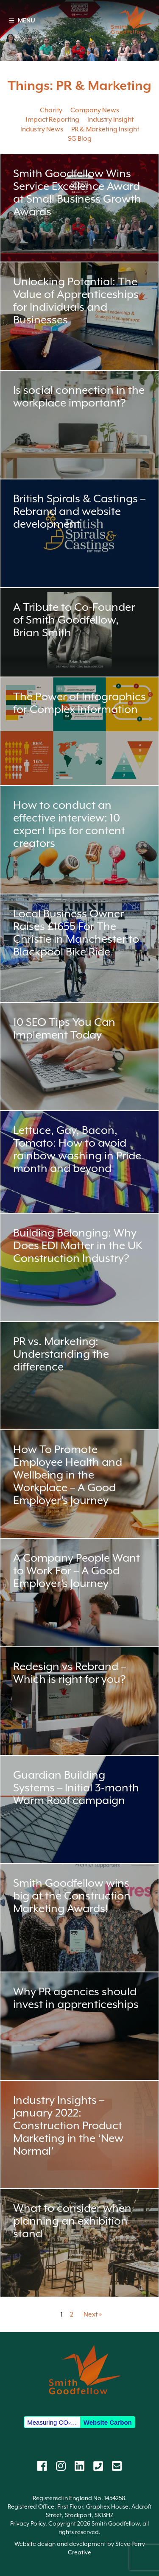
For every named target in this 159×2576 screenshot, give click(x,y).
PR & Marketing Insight (105, 129)
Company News (94, 110)
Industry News (41, 129)
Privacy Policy (27, 2523)
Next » (93, 2314)
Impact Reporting (52, 119)
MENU (21, 20)
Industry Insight (110, 119)
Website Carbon (108, 2422)
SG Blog (80, 138)
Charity (51, 110)
